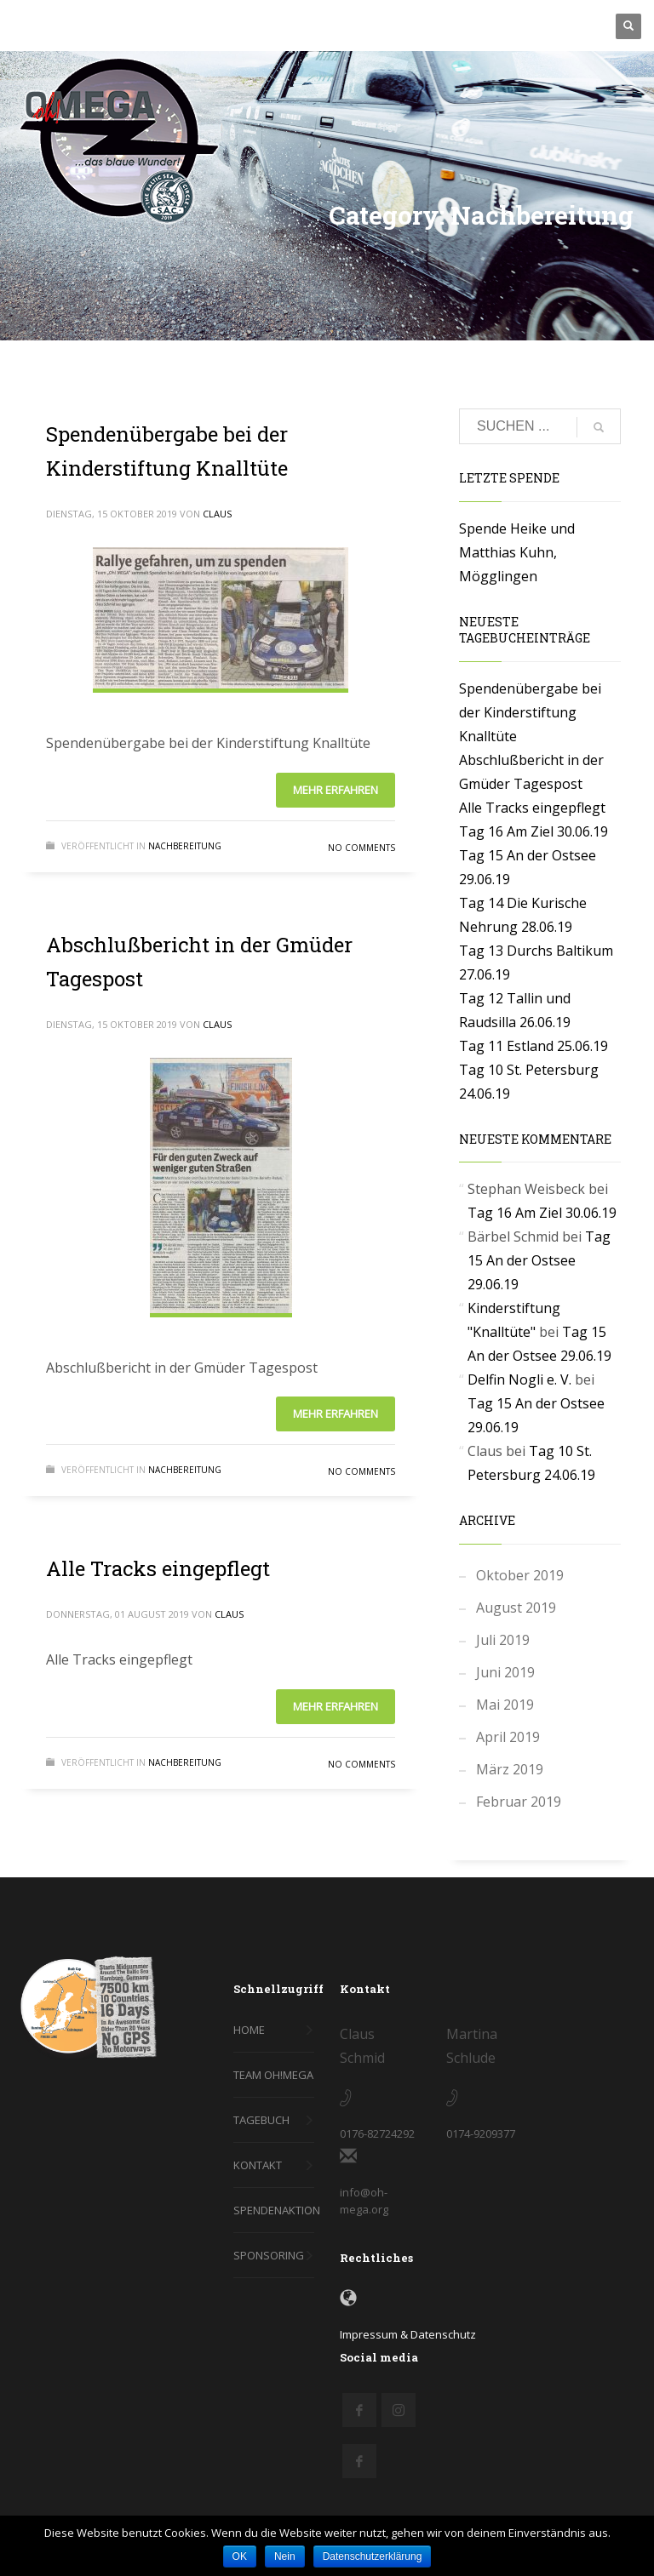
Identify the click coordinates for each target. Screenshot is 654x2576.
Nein (284, 2556)
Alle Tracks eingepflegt (158, 1568)
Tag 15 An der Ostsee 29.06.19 (539, 1260)
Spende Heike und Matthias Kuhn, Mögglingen (517, 552)
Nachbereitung (184, 846)
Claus (217, 513)
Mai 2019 (505, 1704)
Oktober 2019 (520, 1575)
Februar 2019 (518, 1801)
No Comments (361, 848)
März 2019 (509, 1769)
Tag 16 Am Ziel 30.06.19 (533, 831)
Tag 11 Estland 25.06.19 (533, 1046)
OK (239, 2556)
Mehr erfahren (335, 789)
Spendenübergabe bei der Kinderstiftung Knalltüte (530, 712)
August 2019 (516, 1607)
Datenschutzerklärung (372, 2556)
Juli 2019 (503, 1640)
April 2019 (508, 1737)
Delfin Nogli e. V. (519, 1379)
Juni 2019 (505, 1672)
